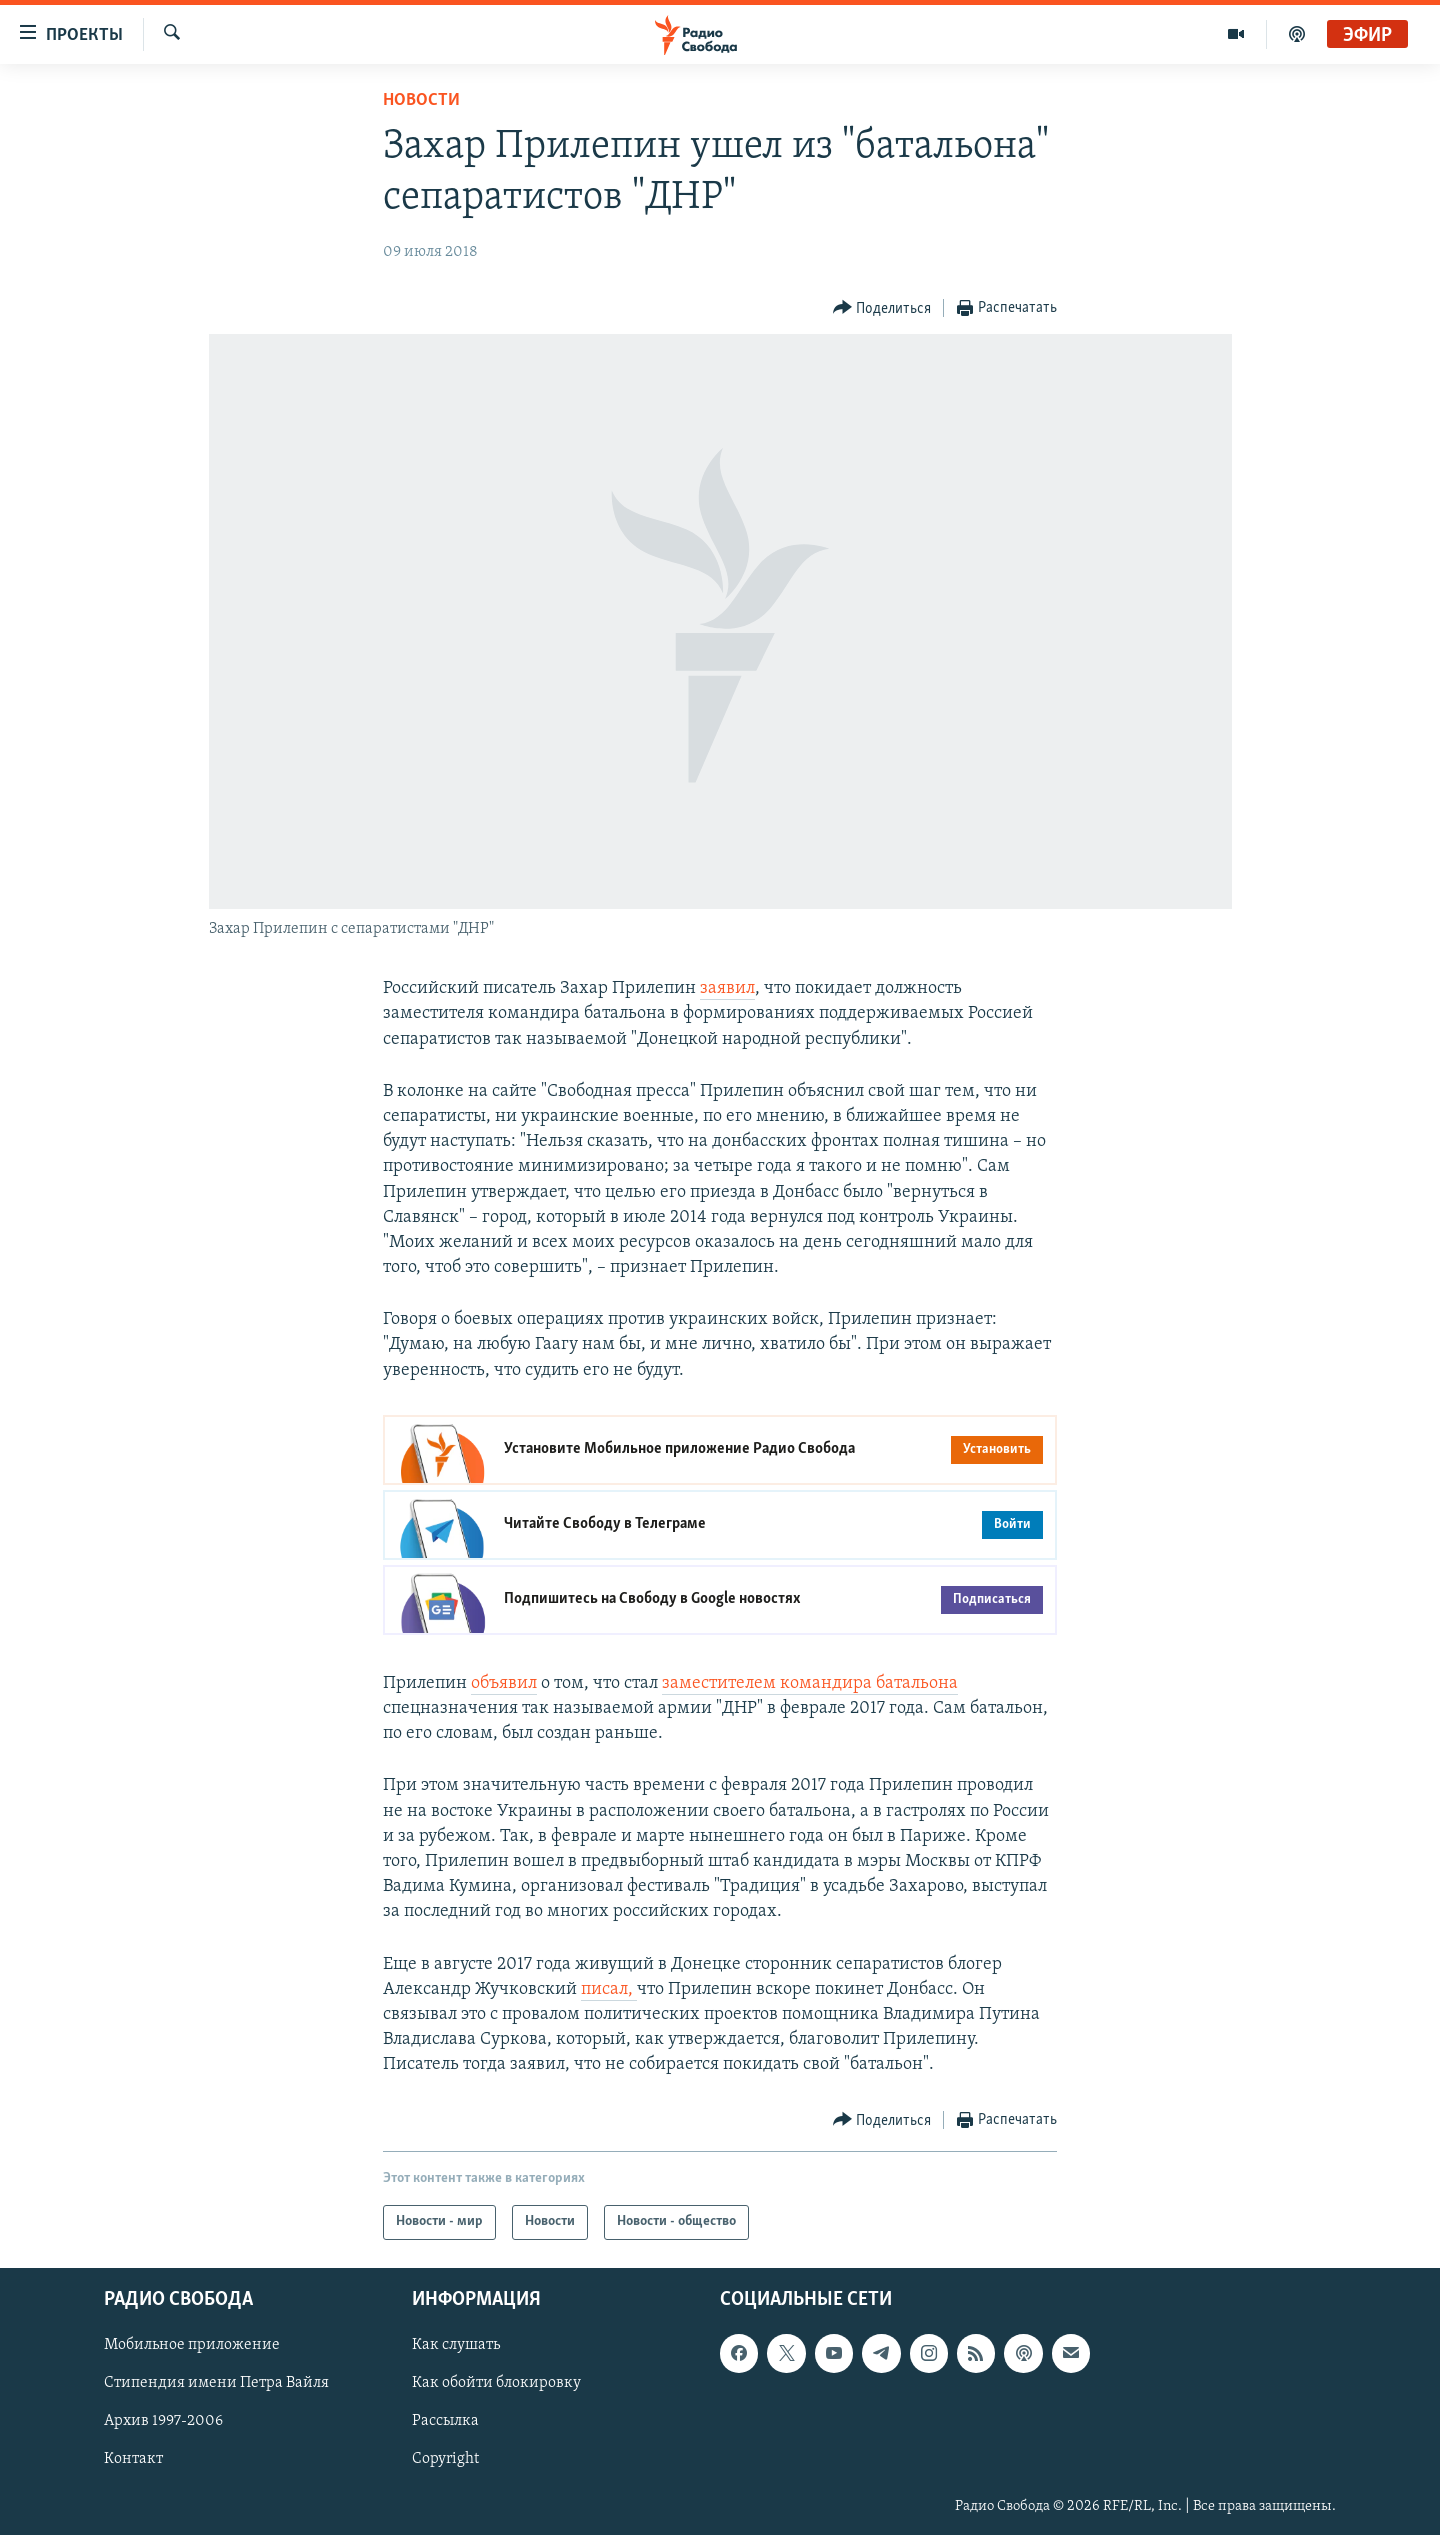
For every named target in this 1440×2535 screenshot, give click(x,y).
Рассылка (445, 2421)
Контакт (133, 2459)
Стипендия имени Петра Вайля (216, 2383)
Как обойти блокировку (496, 2383)
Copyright (445, 2459)
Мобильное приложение (192, 2345)
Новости (421, 100)
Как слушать (456, 2345)
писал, (609, 1989)
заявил (727, 988)
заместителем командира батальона (810, 1683)
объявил (504, 1683)
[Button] (882, 308)
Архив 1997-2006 (163, 2421)
